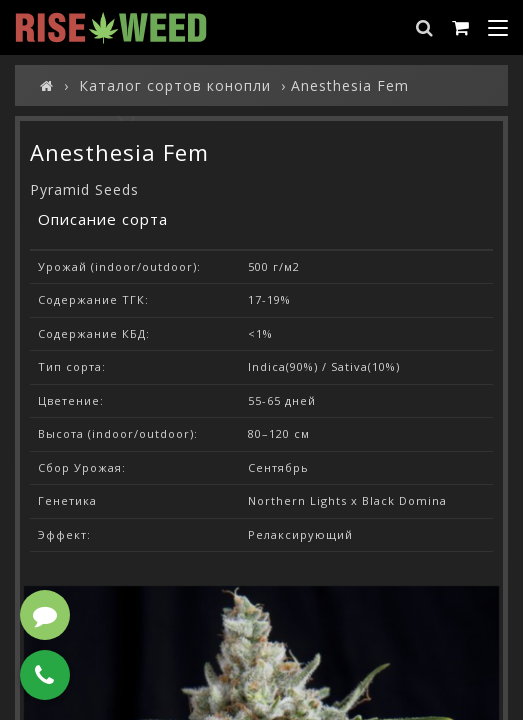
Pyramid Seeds (84, 189)
